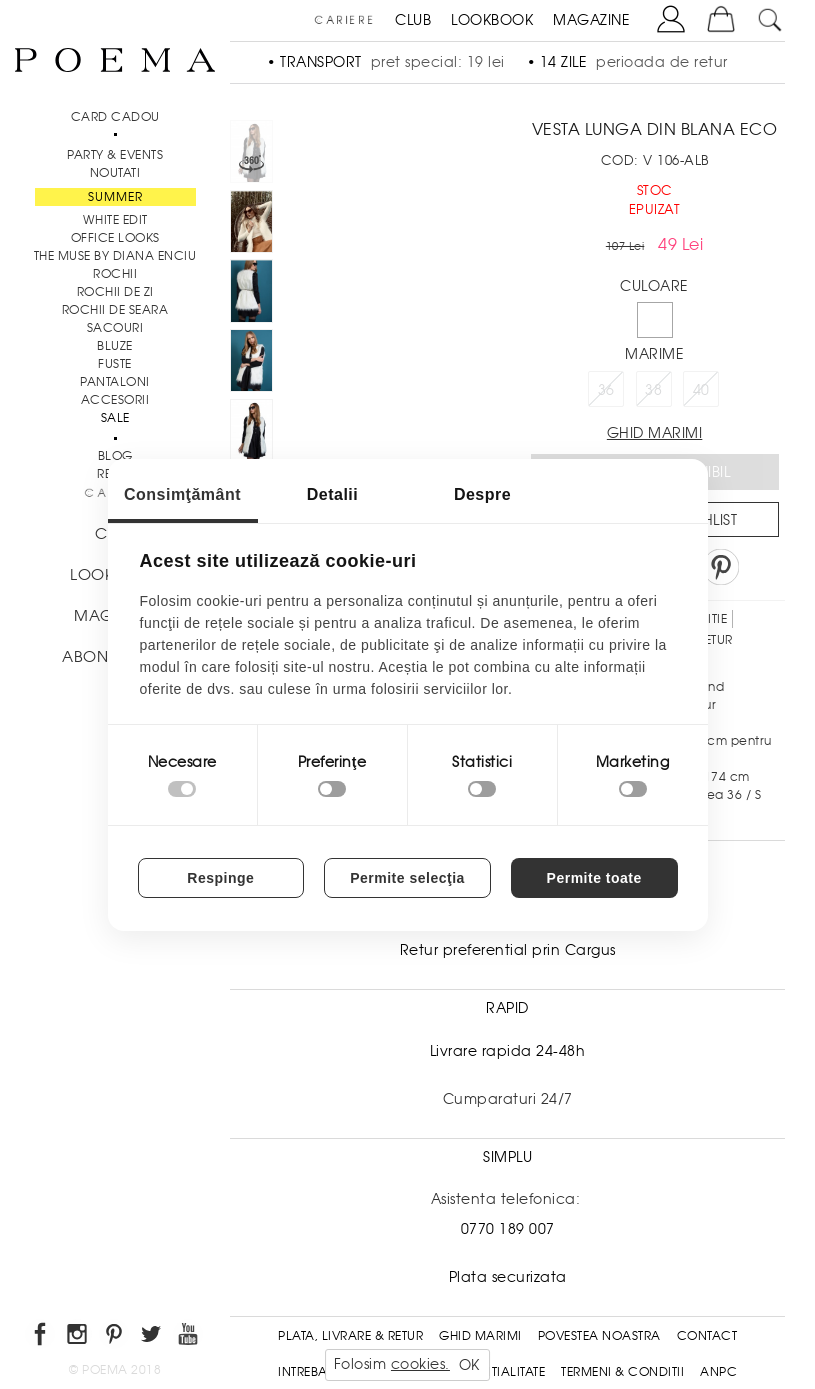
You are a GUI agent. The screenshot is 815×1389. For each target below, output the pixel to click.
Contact (707, 1336)
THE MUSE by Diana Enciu (115, 256)
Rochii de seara (115, 310)
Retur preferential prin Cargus (508, 950)
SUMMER (115, 197)
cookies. (420, 1364)
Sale (115, 418)
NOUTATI (115, 173)
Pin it (721, 567)
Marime (654, 354)
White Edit (115, 220)
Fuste (115, 364)
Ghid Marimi (480, 1336)
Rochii (115, 274)
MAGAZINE (591, 20)
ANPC (718, 1372)
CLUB (413, 20)
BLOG (115, 456)
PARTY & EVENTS (115, 155)
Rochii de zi (115, 292)
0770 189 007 (508, 1229)
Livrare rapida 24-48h (508, 1051)
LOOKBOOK (492, 20)
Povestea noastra (599, 1336)
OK (469, 1365)
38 (653, 390)
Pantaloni (115, 382)
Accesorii (115, 400)
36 (606, 390)
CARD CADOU (115, 117)
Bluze (115, 346)
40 (701, 390)
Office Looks (115, 238)
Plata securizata (508, 1277)
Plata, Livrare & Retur (350, 1336)
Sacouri (115, 328)
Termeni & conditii (622, 1372)
